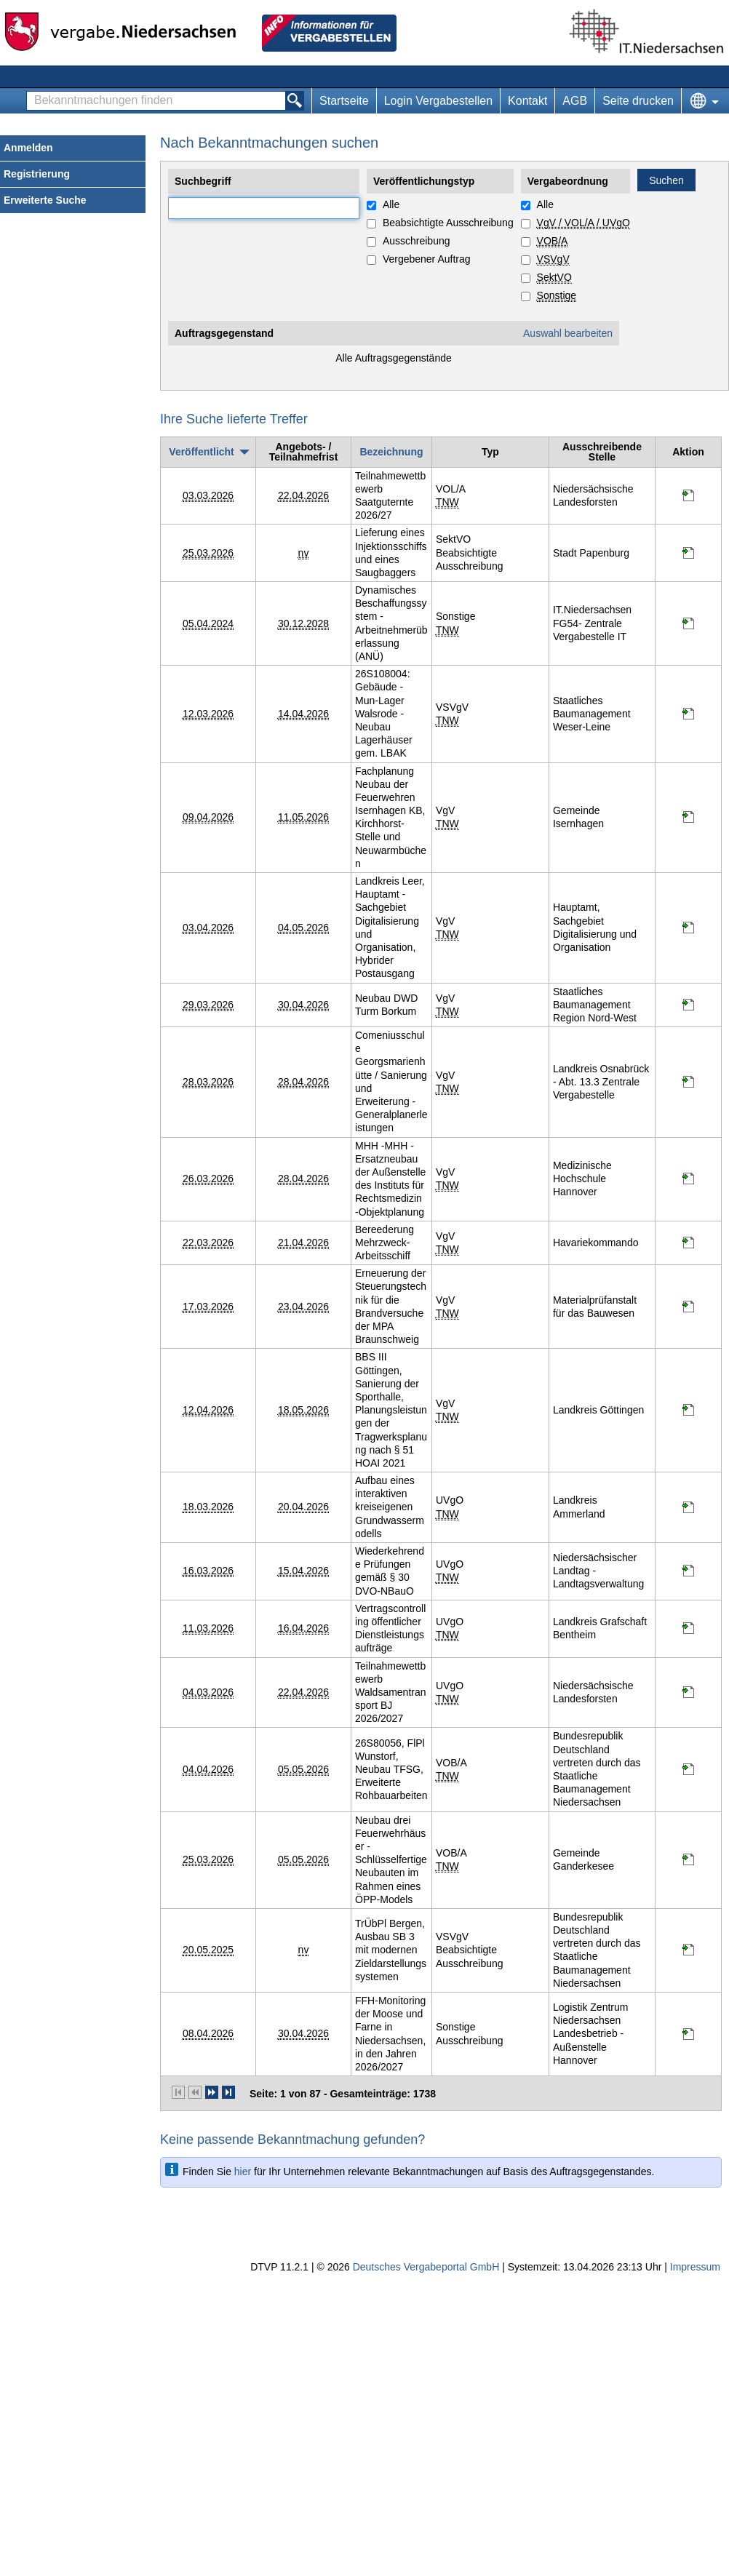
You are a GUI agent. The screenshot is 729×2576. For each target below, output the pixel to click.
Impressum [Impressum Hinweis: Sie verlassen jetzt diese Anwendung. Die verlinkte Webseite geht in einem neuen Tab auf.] (695, 2267)
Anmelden (28, 147)
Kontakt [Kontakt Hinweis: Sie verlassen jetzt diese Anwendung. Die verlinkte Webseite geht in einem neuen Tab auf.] (527, 101)
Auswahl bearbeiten (568, 333)
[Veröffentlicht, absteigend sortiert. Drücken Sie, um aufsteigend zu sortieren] (208, 452)
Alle (391, 204)
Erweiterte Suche (45, 200)
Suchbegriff (168, 197)
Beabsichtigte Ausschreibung (448, 222)
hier (242, 2171)
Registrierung (37, 174)
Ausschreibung (416, 241)
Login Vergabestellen (438, 101)
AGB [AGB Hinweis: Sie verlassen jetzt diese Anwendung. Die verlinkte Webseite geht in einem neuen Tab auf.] (574, 101)
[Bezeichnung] (391, 452)
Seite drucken (638, 101)
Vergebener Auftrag (427, 259)
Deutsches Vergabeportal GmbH (426, 2267)
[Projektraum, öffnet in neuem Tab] (688, 497)
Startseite (344, 101)
